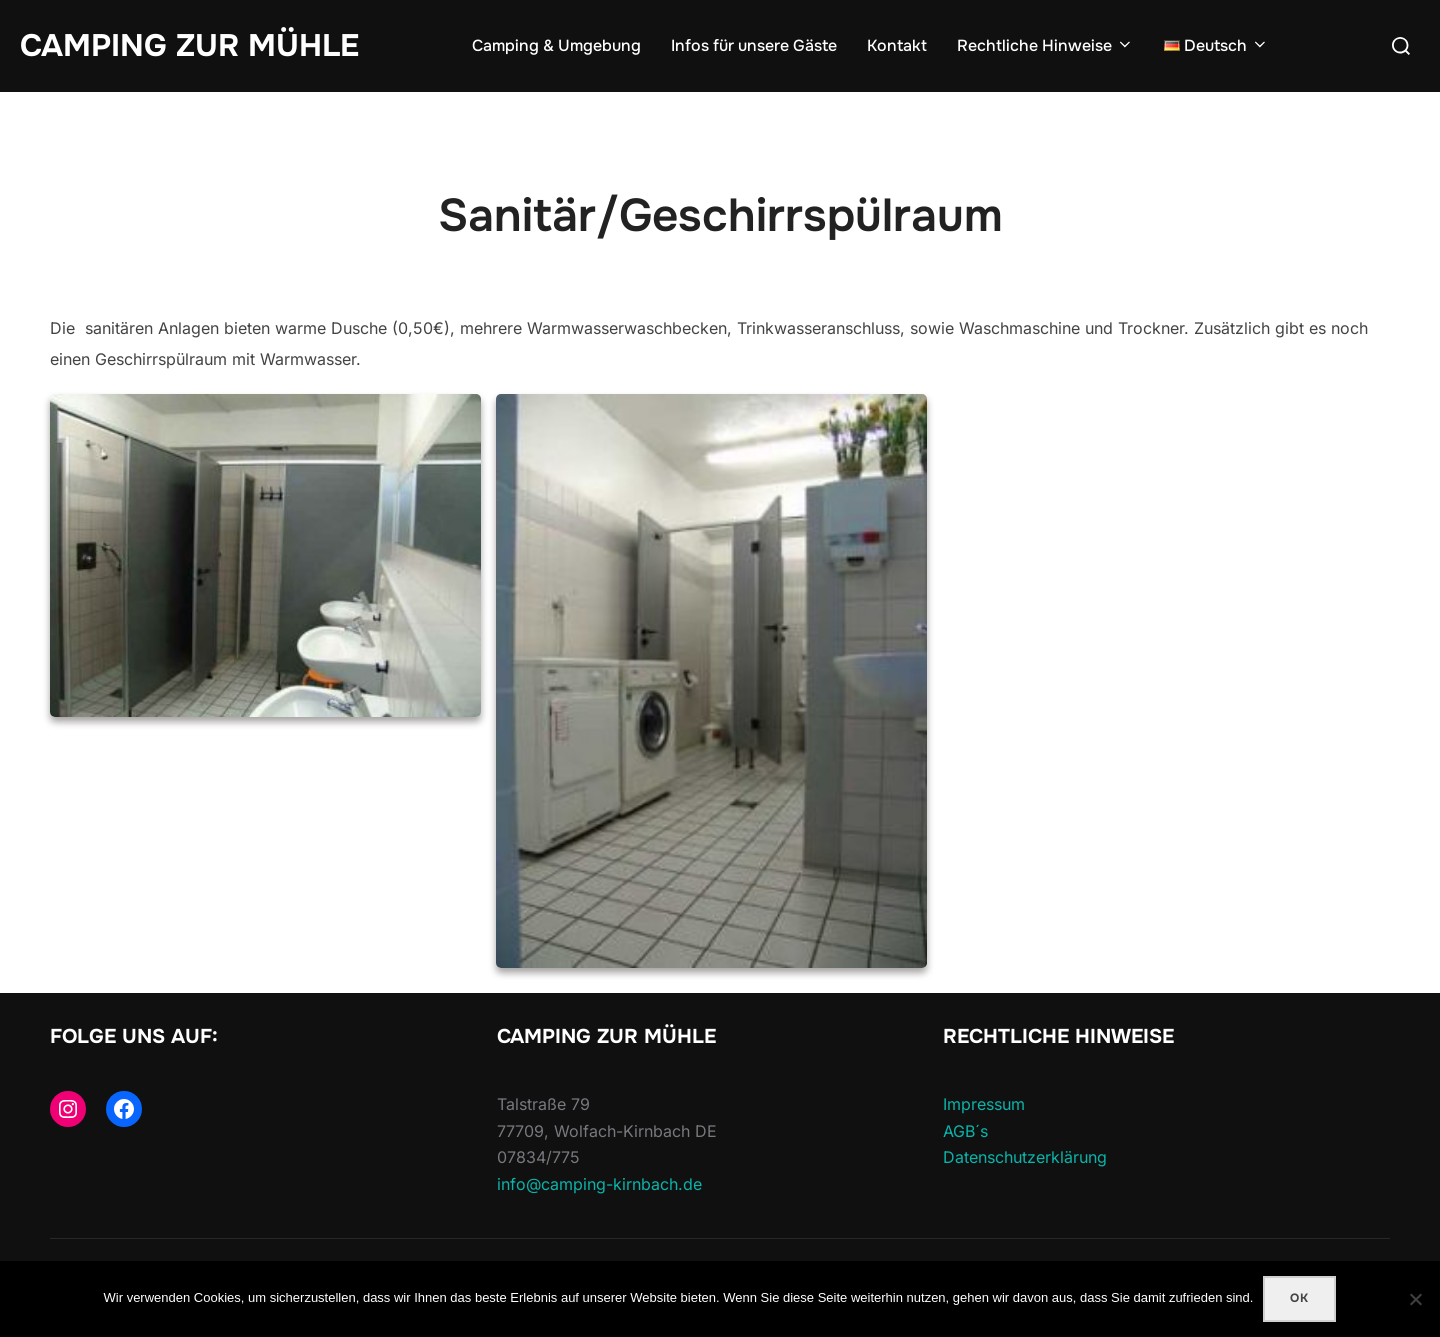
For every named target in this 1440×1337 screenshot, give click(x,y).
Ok (1299, 1298)
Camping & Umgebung (556, 45)
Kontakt (897, 45)
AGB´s (965, 1131)
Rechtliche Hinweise (1045, 45)
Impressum (984, 1104)
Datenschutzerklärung (1025, 1157)
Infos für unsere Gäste (754, 45)
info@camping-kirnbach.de (599, 1184)
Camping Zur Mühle (189, 45)
